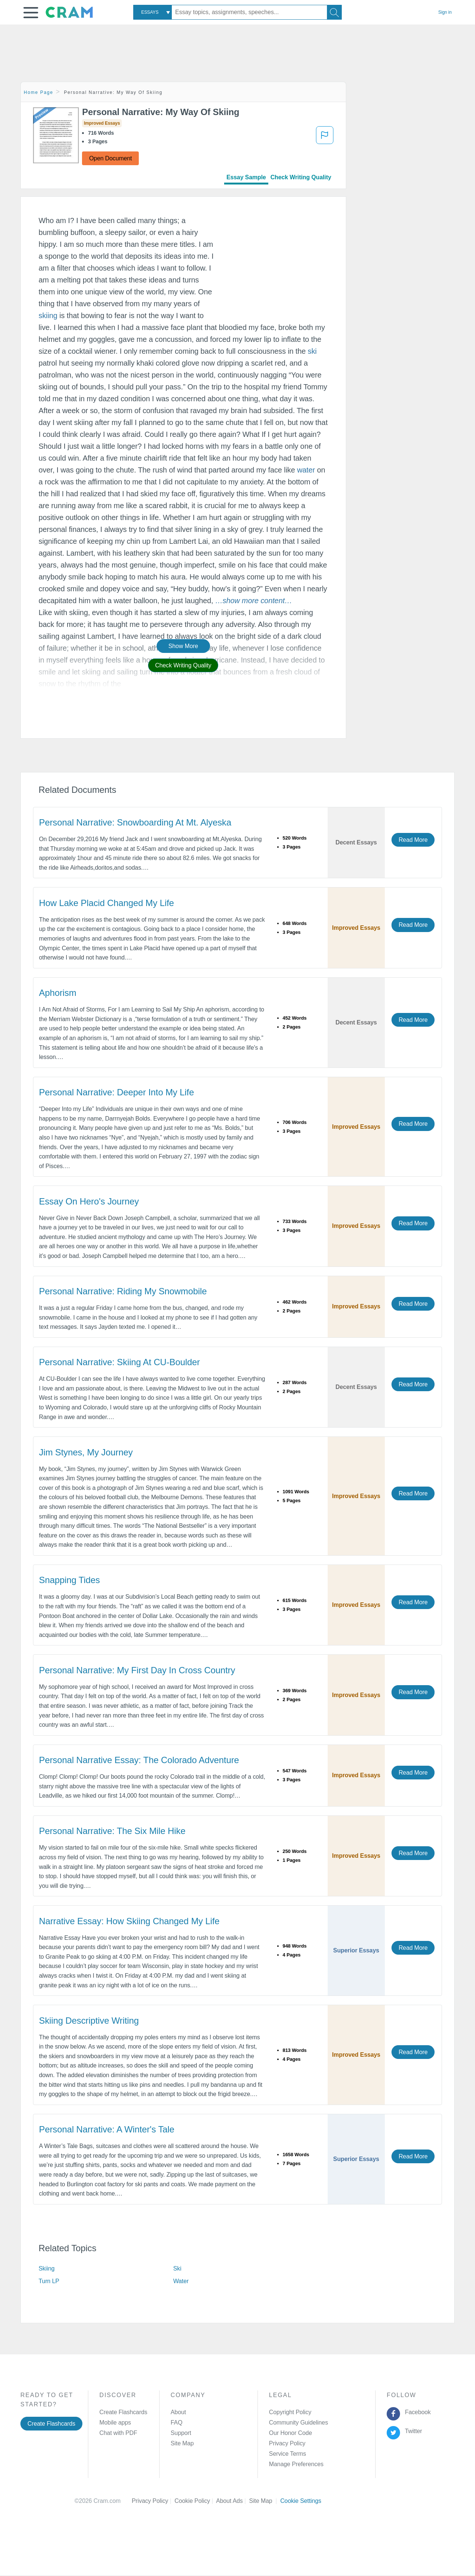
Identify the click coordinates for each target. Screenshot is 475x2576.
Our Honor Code (290, 2433)
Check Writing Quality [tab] (301, 177)
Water (181, 2281)
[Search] (334, 12)
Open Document (110, 158)
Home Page (38, 92)
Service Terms (287, 2454)
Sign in (445, 12)
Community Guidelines (298, 2422)
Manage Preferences (296, 2464)
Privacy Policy (287, 2443)
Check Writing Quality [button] (183, 665)
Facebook (416, 2412)
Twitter (412, 2431)
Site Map (182, 2443)
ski (312, 351)
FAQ (177, 2422)
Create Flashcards (51, 2423)
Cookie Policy (195, 2501)
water (306, 470)
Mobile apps (115, 2422)
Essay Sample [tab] (246, 177)
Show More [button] (183, 646)
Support (181, 2433)
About (178, 2412)
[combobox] (152, 12)
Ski (177, 2268)
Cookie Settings (300, 2501)
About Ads (232, 2501)
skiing (48, 315)
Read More (413, 840)
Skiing (47, 2268)
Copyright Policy (290, 2412)
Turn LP (49, 2281)
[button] (30, 12)
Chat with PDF (118, 2433)
